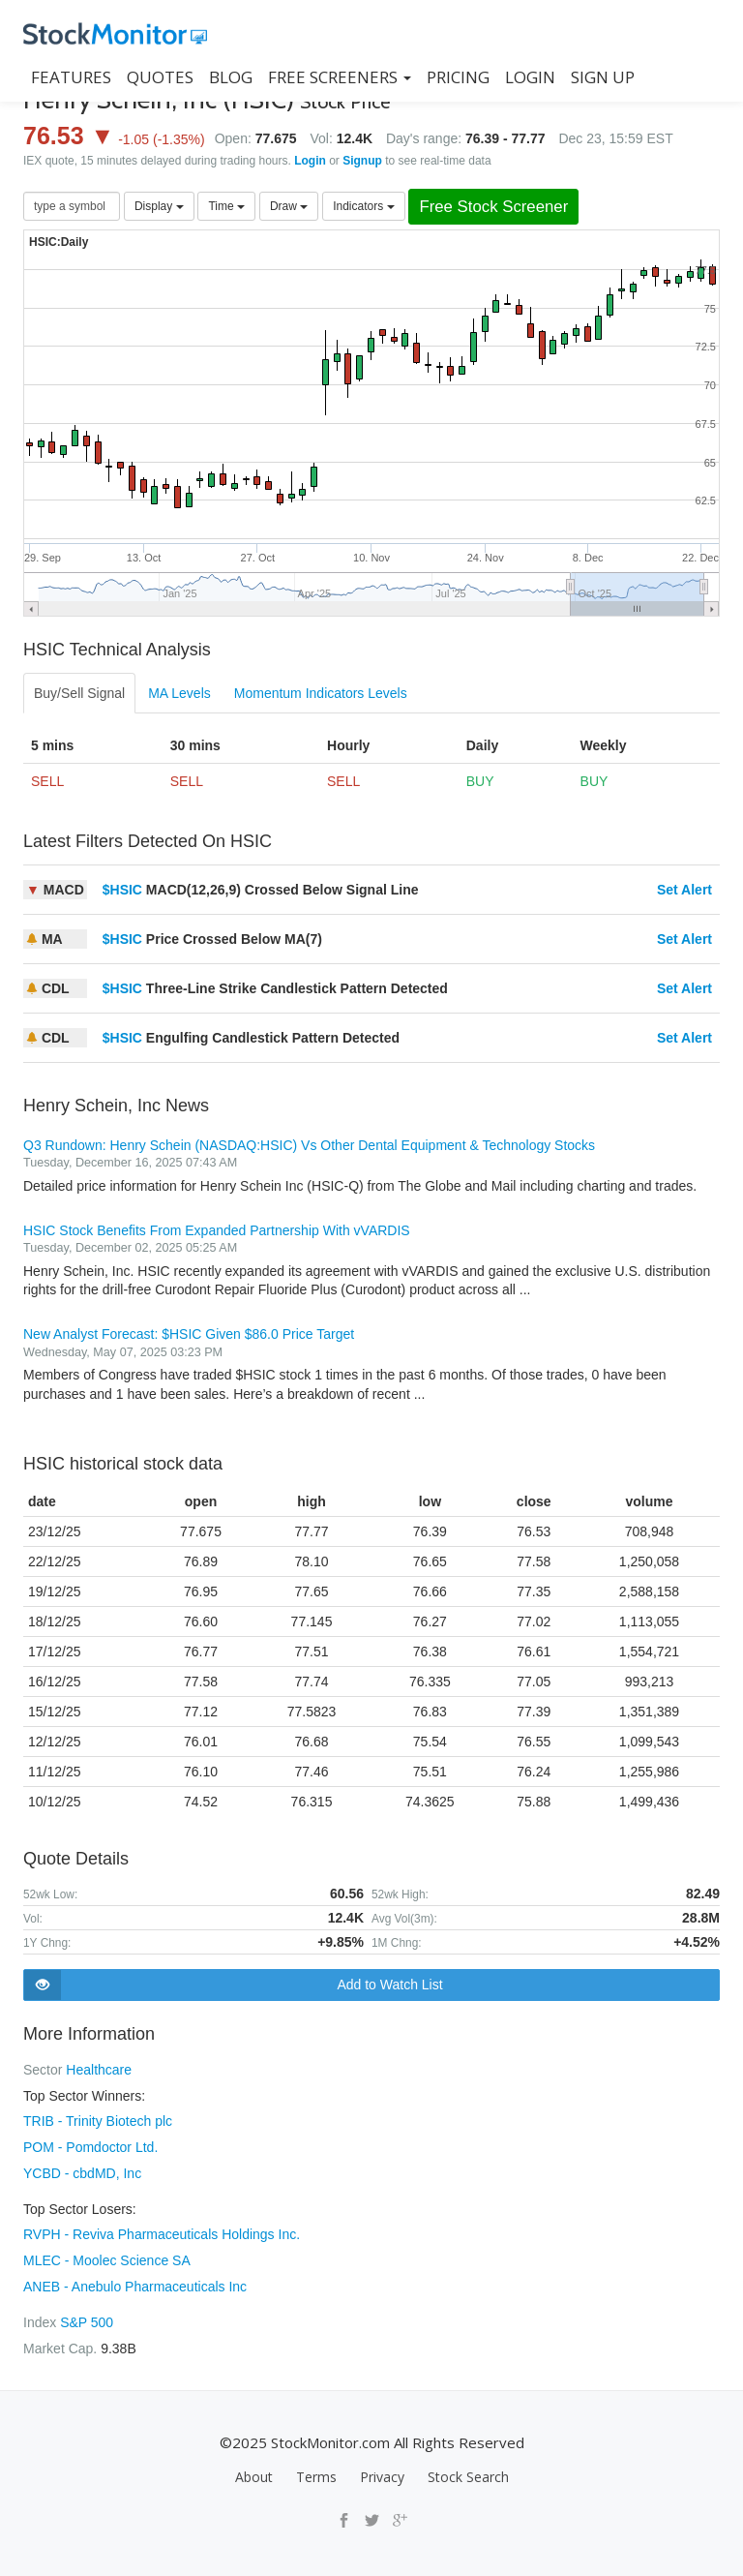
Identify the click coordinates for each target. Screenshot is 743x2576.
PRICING (458, 77)
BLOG (231, 77)
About (254, 2469)
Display (159, 206)
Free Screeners (339, 77)
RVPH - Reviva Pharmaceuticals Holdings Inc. (161, 2230)
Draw (289, 206)
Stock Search (468, 2469)
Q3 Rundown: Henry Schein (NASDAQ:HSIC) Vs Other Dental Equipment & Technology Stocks (309, 1145)
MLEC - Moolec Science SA (107, 2255)
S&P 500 (86, 2315)
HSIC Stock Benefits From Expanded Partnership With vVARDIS (216, 1230)
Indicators (363, 206)
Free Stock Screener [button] (493, 206)
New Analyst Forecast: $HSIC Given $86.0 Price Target (188, 1334)
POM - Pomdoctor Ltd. (90, 2145)
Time (226, 206)
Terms (316, 2469)
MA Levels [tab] (179, 693)
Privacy (382, 2469)
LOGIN (530, 77)
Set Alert (684, 889)
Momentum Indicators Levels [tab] (320, 693)
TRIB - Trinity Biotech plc (97, 2120)
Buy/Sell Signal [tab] (79, 693)
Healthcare (99, 2069)
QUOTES (160, 77)
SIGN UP (603, 77)
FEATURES (71, 77)
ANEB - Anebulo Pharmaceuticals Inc (135, 2280)
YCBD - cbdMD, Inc (82, 2170)
